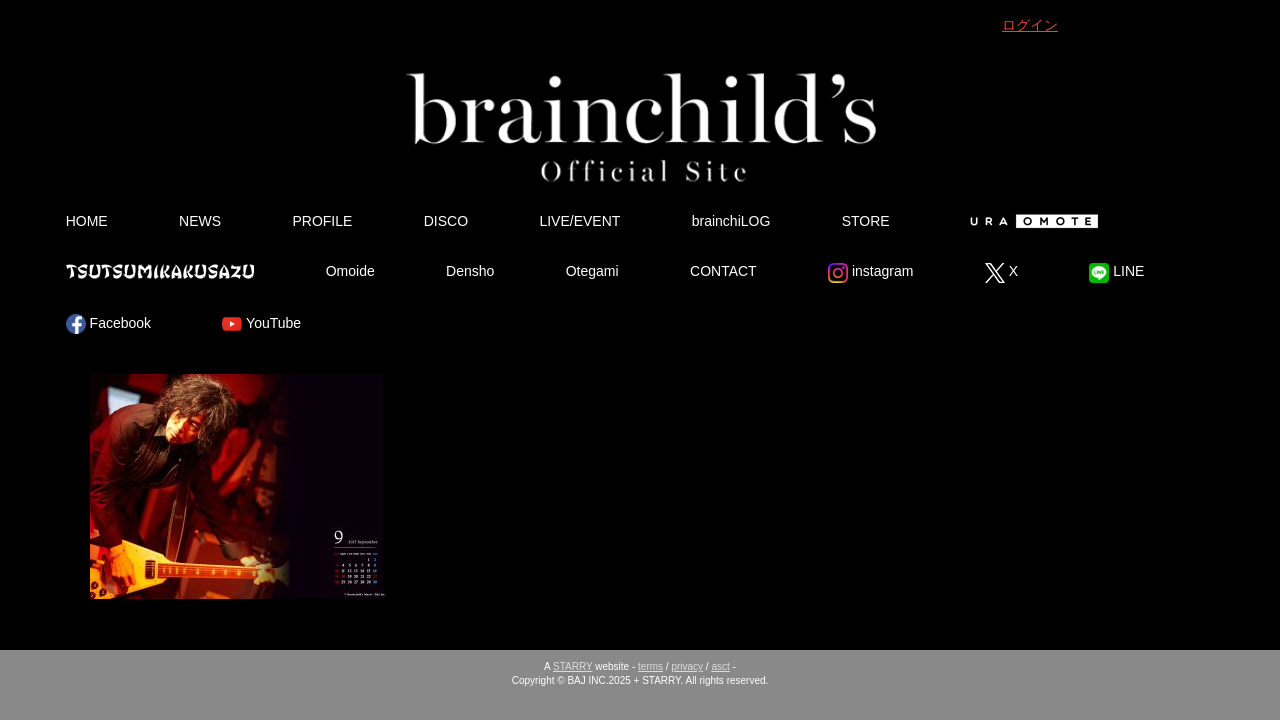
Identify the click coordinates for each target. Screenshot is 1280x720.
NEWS (200, 221)
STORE (866, 221)
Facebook (108, 324)
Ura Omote (1030, 221)
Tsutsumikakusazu (160, 271)
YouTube (261, 324)
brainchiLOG (731, 221)
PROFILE (322, 221)
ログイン (1030, 25)
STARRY (572, 666)
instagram (870, 273)
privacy (687, 666)
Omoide (350, 271)
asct (720, 666)
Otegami (592, 271)
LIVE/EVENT (579, 221)
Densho (470, 271)
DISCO (446, 221)
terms (650, 666)
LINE (1116, 273)
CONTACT (723, 271)
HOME (87, 221)
